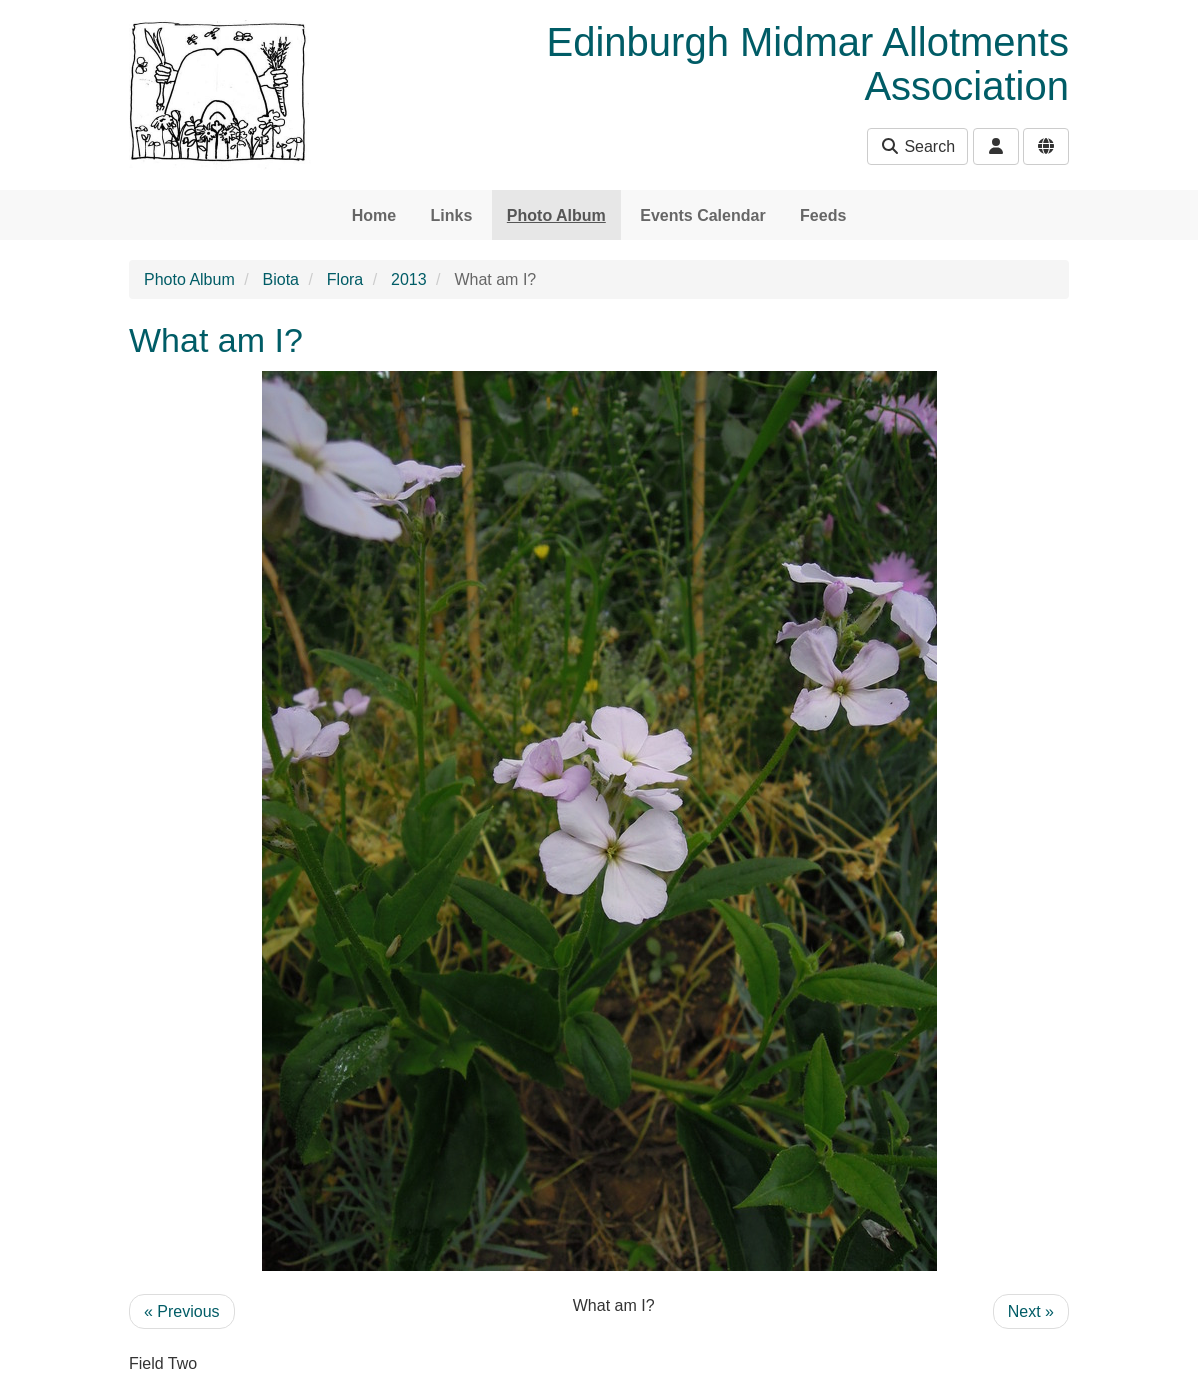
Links (452, 215)
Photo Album (556, 215)
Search (917, 146)
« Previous (182, 1311)
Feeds (823, 215)
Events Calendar (702, 215)
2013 (409, 279)
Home (374, 215)
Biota (281, 279)
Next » (1031, 1311)
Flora (345, 279)
